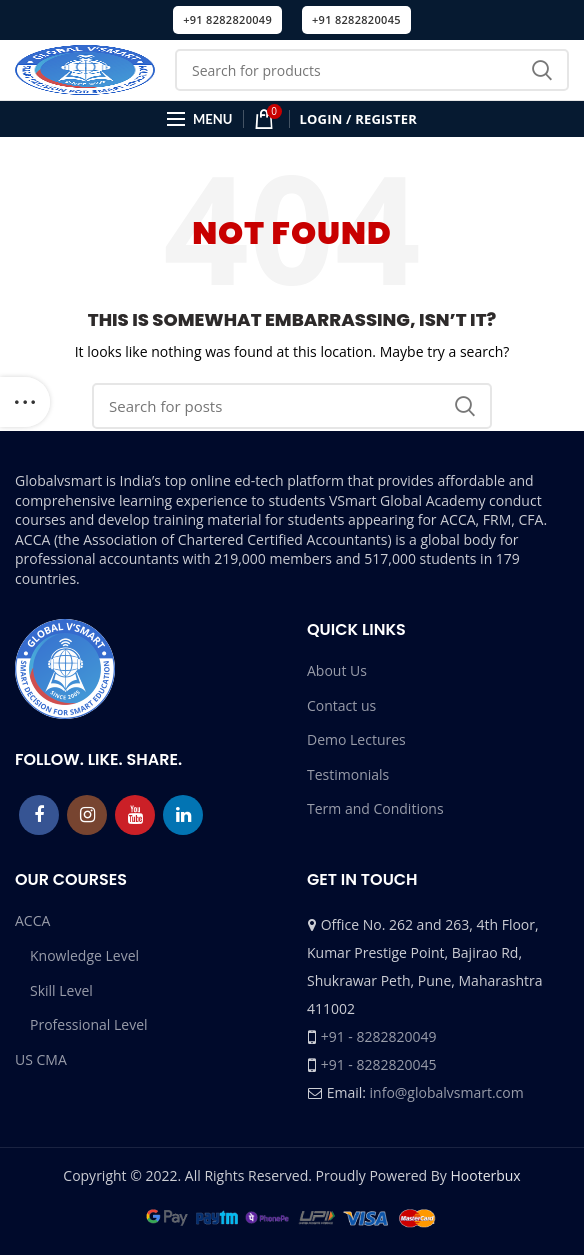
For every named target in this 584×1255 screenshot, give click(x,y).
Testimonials (348, 774)
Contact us (341, 705)
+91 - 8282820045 (379, 1064)
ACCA (32, 920)
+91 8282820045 (356, 19)
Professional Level (89, 1024)
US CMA (41, 1059)
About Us (337, 670)
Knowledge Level (84, 955)
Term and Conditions (375, 808)
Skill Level (61, 990)
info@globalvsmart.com (447, 1092)
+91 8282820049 (227, 19)
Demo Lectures (356, 739)
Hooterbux (485, 1175)
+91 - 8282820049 (379, 1036)
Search (542, 70)
